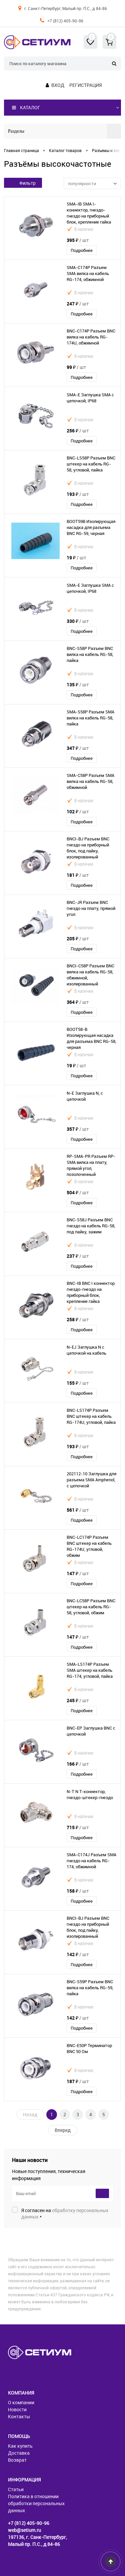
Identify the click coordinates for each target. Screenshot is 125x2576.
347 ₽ (78, 748)
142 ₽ (78, 1954)
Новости (17, 2409)
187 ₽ (78, 2081)
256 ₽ (78, 430)
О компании (21, 2402)
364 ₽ (78, 1002)
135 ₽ (78, 684)
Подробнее (82, 250)
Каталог (26, 108)
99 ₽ (76, 367)
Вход (57, 85)
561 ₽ (78, 1510)
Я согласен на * (64, 2213)
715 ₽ (78, 1827)
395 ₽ (78, 240)
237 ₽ (78, 1256)
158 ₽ (78, 1891)
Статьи (16, 2489)
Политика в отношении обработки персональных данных (36, 2503)
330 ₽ (78, 621)
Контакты (19, 2416)
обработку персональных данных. (64, 2213)
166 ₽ (78, 1764)
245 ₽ (78, 1700)
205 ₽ (78, 938)
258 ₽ (78, 1319)
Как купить (20, 2446)
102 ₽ (78, 811)
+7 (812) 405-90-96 (65, 20)
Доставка (19, 2453)
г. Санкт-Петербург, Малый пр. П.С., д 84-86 (65, 8)
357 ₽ (78, 1129)
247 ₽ (78, 303)
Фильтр (23, 183)
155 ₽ (78, 1383)
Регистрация (85, 85)
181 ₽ (78, 875)
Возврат (17, 2460)
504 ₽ (78, 1192)
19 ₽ (76, 557)
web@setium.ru (24, 2530)
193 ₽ (78, 494)
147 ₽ (78, 1573)
